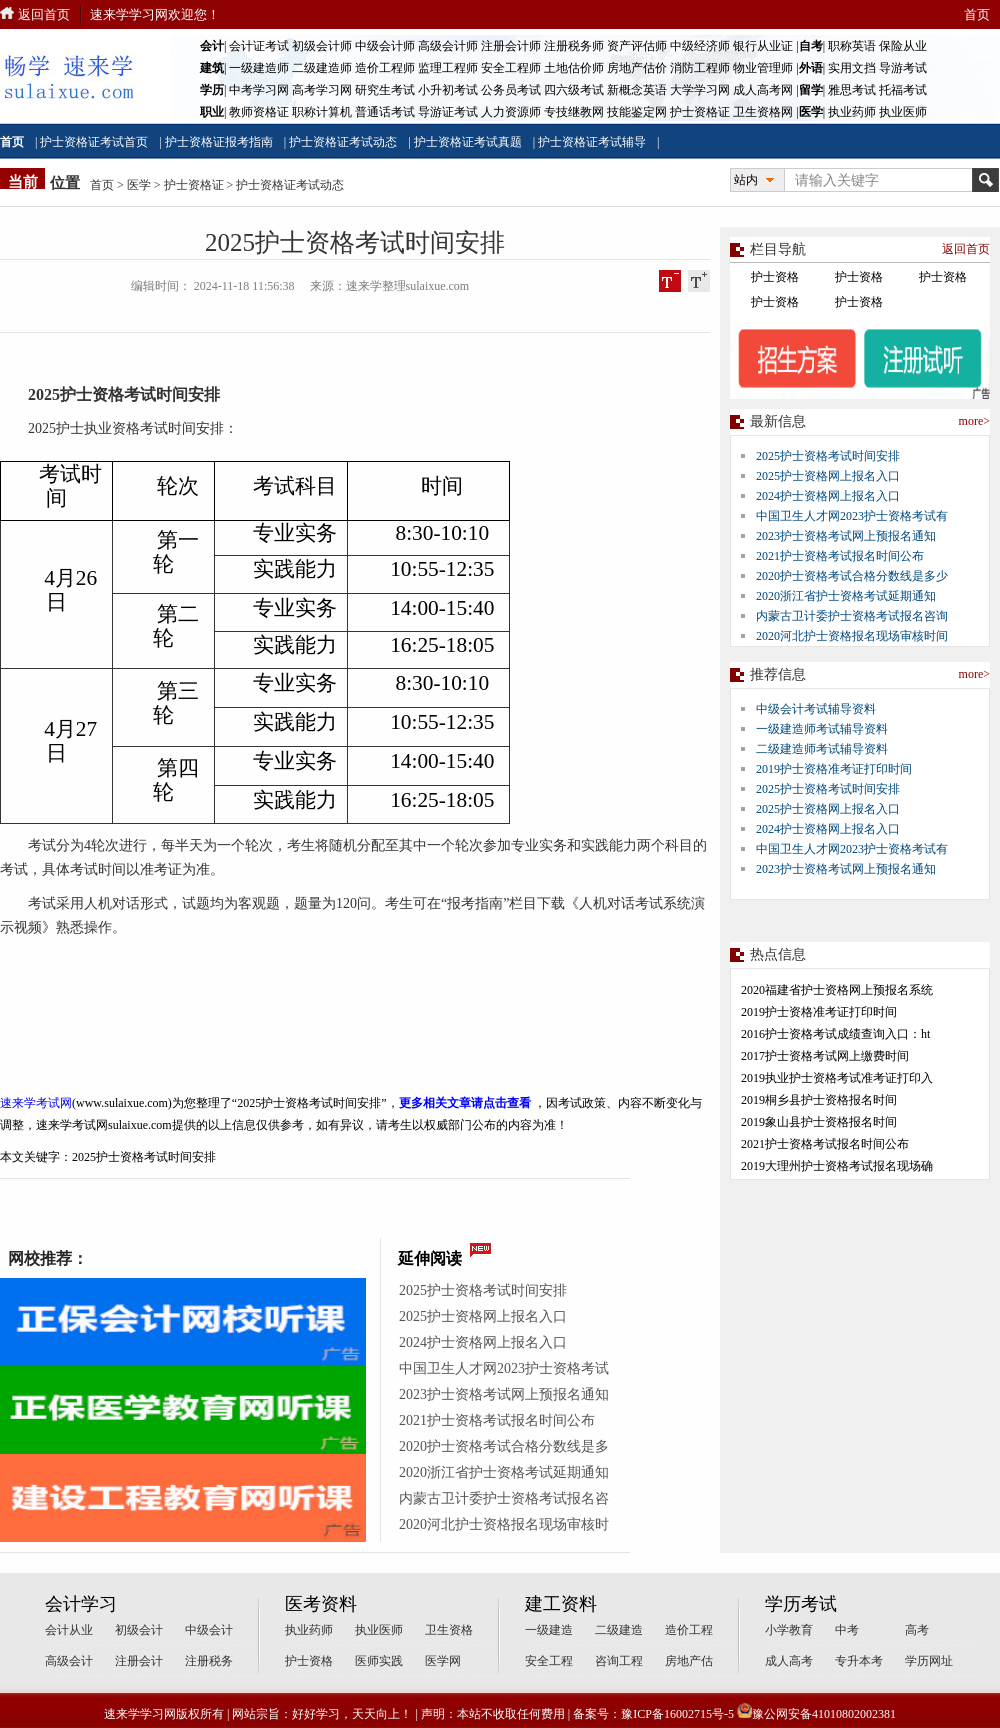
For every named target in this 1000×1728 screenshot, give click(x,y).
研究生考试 (385, 90)
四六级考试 (574, 90)
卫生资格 (449, 1630)
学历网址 (929, 1661)
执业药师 (852, 112)
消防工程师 (700, 68)
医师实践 (379, 1661)
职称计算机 (322, 112)
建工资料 (561, 1604)
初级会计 (139, 1630)
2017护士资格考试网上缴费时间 (825, 1056)
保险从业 (903, 46)
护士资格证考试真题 (468, 142)
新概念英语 (637, 90)
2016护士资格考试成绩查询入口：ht (835, 1034)
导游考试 (903, 68)
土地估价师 (574, 68)
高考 (917, 1630)
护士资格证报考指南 (219, 142)
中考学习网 (259, 90)
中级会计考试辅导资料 (816, 709)
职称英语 (852, 46)
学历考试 (801, 1604)
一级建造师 (259, 68)
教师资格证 (259, 112)
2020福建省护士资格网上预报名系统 (837, 990)
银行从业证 (763, 46)
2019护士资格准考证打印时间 (834, 769)
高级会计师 (448, 46)
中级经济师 (700, 46)
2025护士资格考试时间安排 (483, 1290)
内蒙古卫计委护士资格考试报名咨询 (852, 616)
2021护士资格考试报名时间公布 (497, 1420)
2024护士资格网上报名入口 (483, 1342)
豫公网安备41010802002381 (816, 1714)
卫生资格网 (763, 112)
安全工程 (549, 1661)
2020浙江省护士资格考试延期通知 (504, 1472)
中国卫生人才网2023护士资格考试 (504, 1368)
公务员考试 (511, 90)
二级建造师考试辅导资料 (822, 749)
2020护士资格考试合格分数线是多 (504, 1446)
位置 (65, 183)
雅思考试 (852, 90)
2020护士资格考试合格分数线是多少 (852, 576)
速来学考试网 (36, 1103)
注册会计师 (511, 46)
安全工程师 (511, 68)
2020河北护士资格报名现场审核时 (504, 1524)
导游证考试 (448, 112)
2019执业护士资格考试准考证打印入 (837, 1078)
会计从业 (69, 1630)
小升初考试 (448, 90)
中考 (847, 1630)
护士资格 (775, 277)
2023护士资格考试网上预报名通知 (504, 1394)
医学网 (443, 1661)
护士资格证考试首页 (94, 142)
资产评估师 (637, 46)
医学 (139, 185)
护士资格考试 (108, 394)
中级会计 (209, 1630)
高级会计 (69, 1661)
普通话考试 (385, 112)
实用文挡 (852, 68)
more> (974, 421)
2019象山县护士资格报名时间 (819, 1122)
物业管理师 (763, 68)
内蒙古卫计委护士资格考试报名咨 (504, 1498)
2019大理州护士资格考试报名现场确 (837, 1166)
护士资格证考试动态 (343, 142)
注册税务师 (574, 46)
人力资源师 (511, 112)
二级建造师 (322, 68)
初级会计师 (322, 46)
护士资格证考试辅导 (592, 142)
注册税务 (209, 1661)
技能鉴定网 (637, 112)
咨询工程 (619, 1661)
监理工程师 (448, 68)
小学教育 (789, 1630)
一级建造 (549, 1630)
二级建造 (619, 1630)
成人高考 (789, 1661)
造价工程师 (385, 68)
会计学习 (81, 1604)
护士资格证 (700, 112)
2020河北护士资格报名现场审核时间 (852, 636)
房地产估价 (637, 68)
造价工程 (689, 1630)
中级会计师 (385, 46)
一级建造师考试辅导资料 (822, 729)
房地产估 (689, 1661)
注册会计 (139, 1661)
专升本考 (859, 1661)
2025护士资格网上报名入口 (483, 1316)
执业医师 (903, 112)
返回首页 (44, 14)
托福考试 (903, 90)
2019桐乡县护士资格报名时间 (819, 1100)
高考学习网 (322, 90)
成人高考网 (763, 90)
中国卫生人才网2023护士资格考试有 (852, 516)
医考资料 (321, 1604)
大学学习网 (700, 90)
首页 (977, 14)
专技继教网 (574, 112)
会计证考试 (259, 46)
